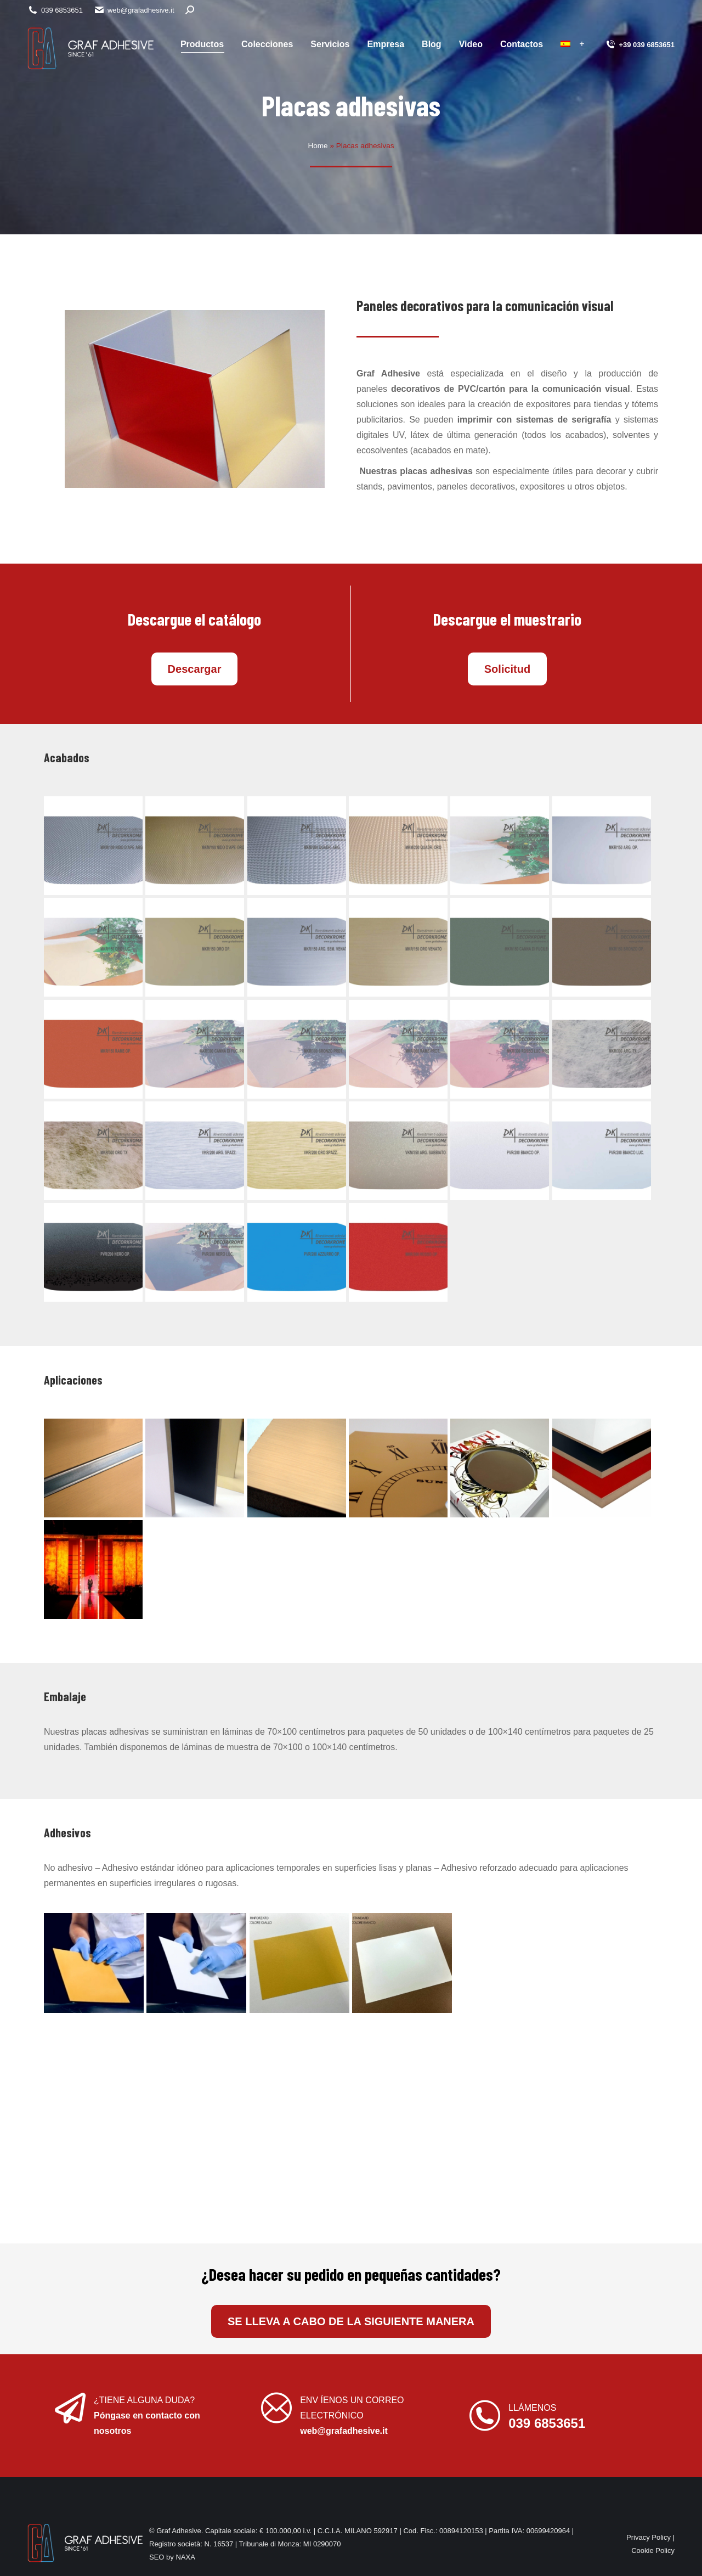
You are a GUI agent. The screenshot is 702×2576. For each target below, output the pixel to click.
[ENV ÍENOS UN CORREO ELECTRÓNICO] (276, 2408)
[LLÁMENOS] (484, 2415)
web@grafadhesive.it (134, 9)
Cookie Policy (653, 2550)
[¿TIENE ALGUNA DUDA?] (70, 2408)
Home (317, 146)
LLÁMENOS (532, 2407)
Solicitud (507, 669)
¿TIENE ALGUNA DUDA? (144, 2400)
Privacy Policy (648, 2537)
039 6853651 (55, 9)
